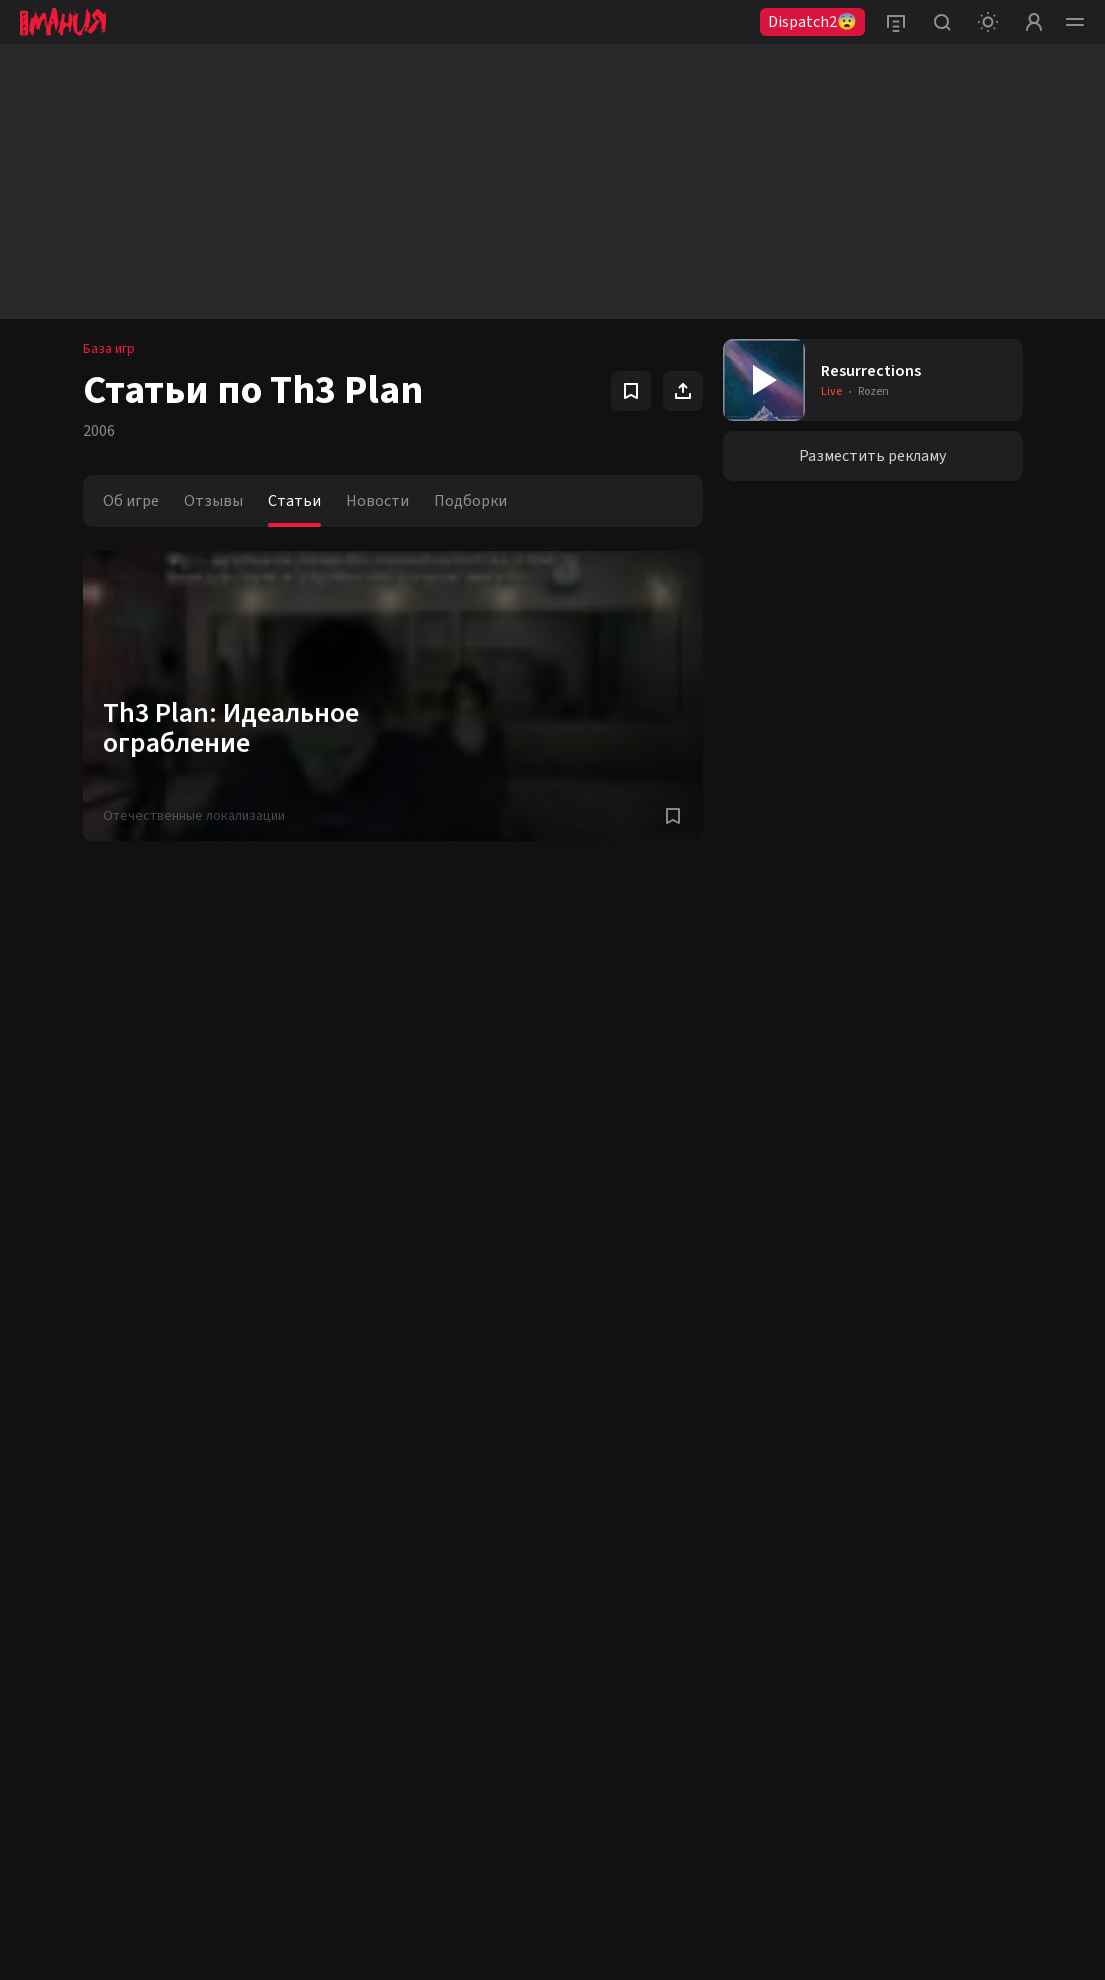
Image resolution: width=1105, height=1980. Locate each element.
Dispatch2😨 (812, 22)
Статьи (294, 501)
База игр (109, 349)
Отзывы (213, 501)
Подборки (470, 501)
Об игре (131, 501)
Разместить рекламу (872, 456)
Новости (377, 501)
